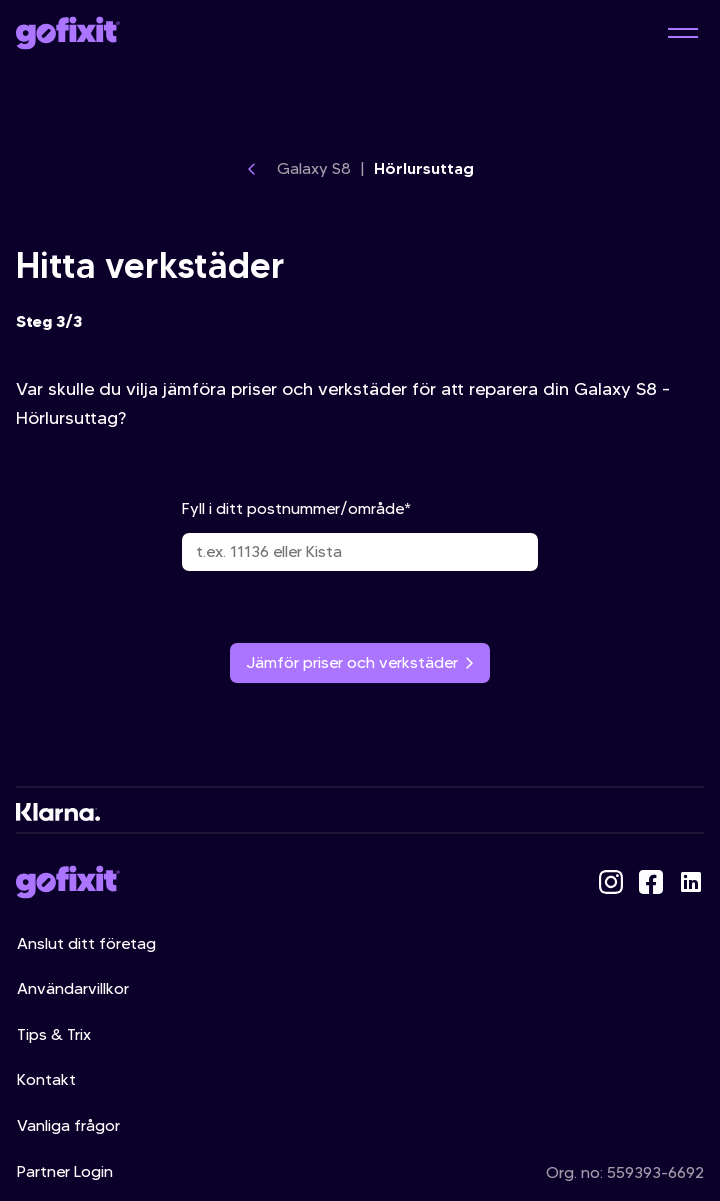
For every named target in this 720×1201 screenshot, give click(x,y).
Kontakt (46, 1079)
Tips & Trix (54, 1034)
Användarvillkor (73, 988)
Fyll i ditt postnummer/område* (360, 535)
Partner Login (65, 1171)
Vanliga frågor (68, 1125)
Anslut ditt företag (86, 943)
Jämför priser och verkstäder (359, 662)
